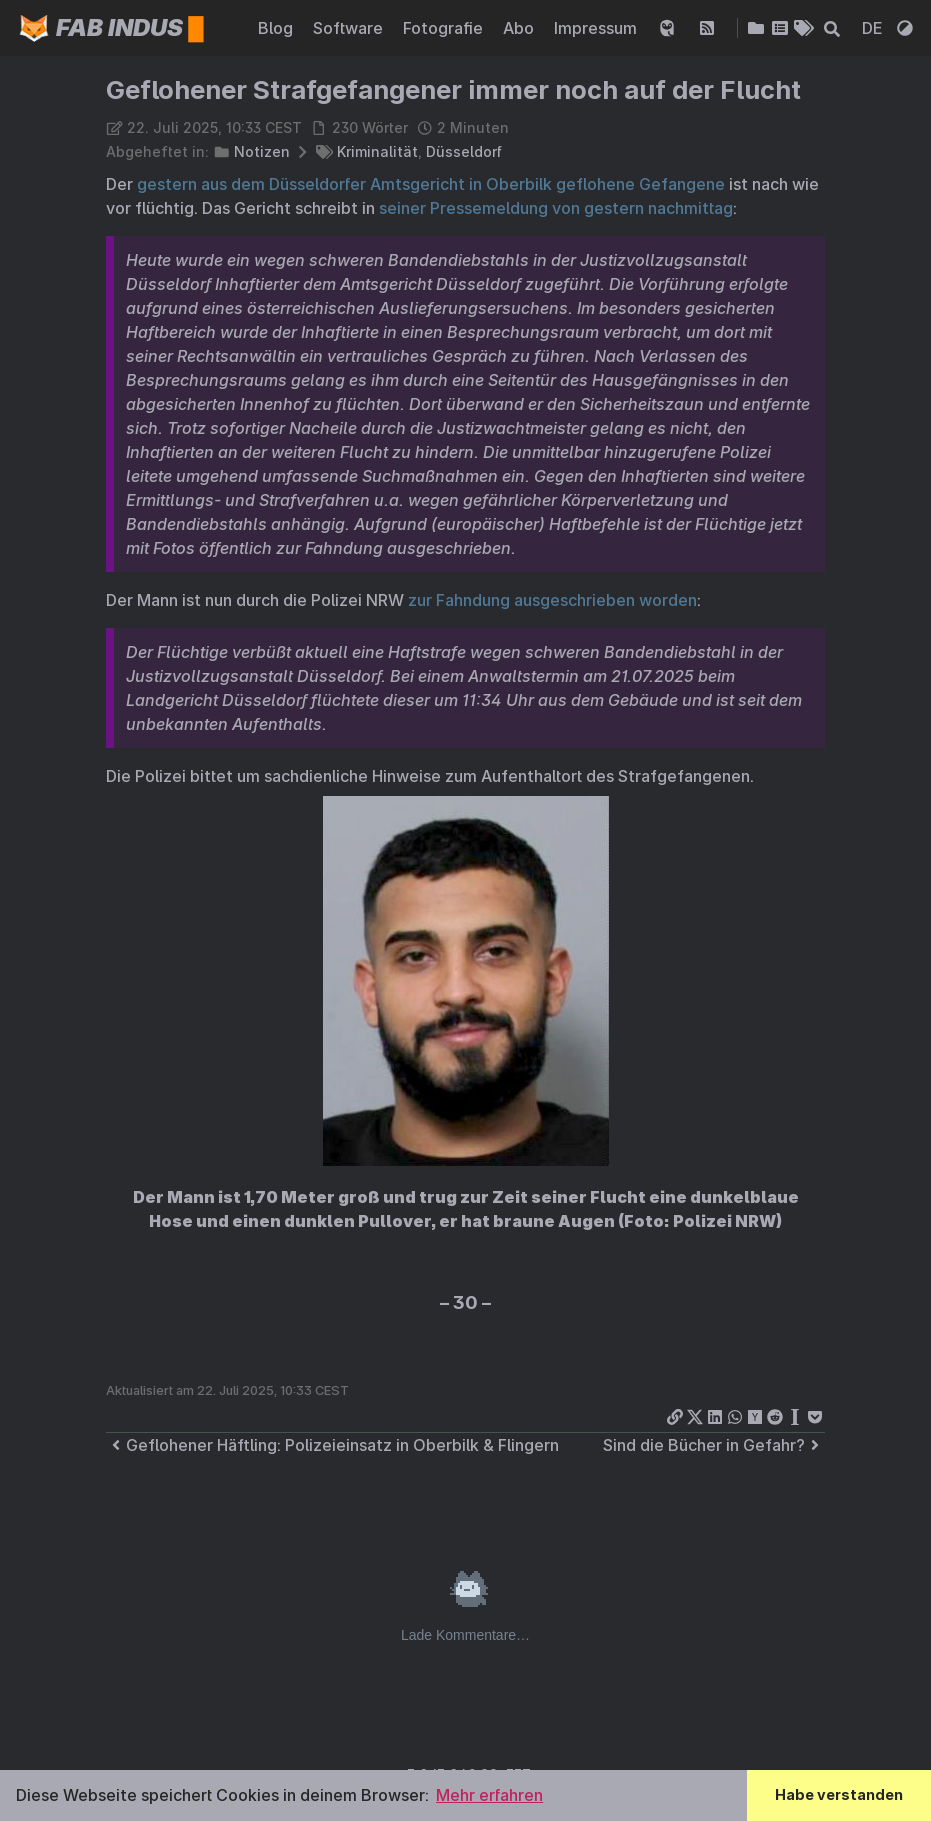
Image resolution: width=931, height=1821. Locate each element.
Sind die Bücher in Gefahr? (714, 1445)
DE (874, 28)
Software (350, 28)
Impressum (597, 28)
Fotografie (445, 28)
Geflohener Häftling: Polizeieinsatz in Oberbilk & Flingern (332, 1445)
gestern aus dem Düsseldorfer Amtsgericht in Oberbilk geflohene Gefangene (431, 184)
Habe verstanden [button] (839, 1794)
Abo (520, 28)
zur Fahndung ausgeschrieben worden (552, 600)
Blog (277, 28)
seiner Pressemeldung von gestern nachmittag (556, 208)
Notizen (262, 151)
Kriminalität (377, 151)
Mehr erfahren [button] (489, 1795)
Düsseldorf (464, 151)
